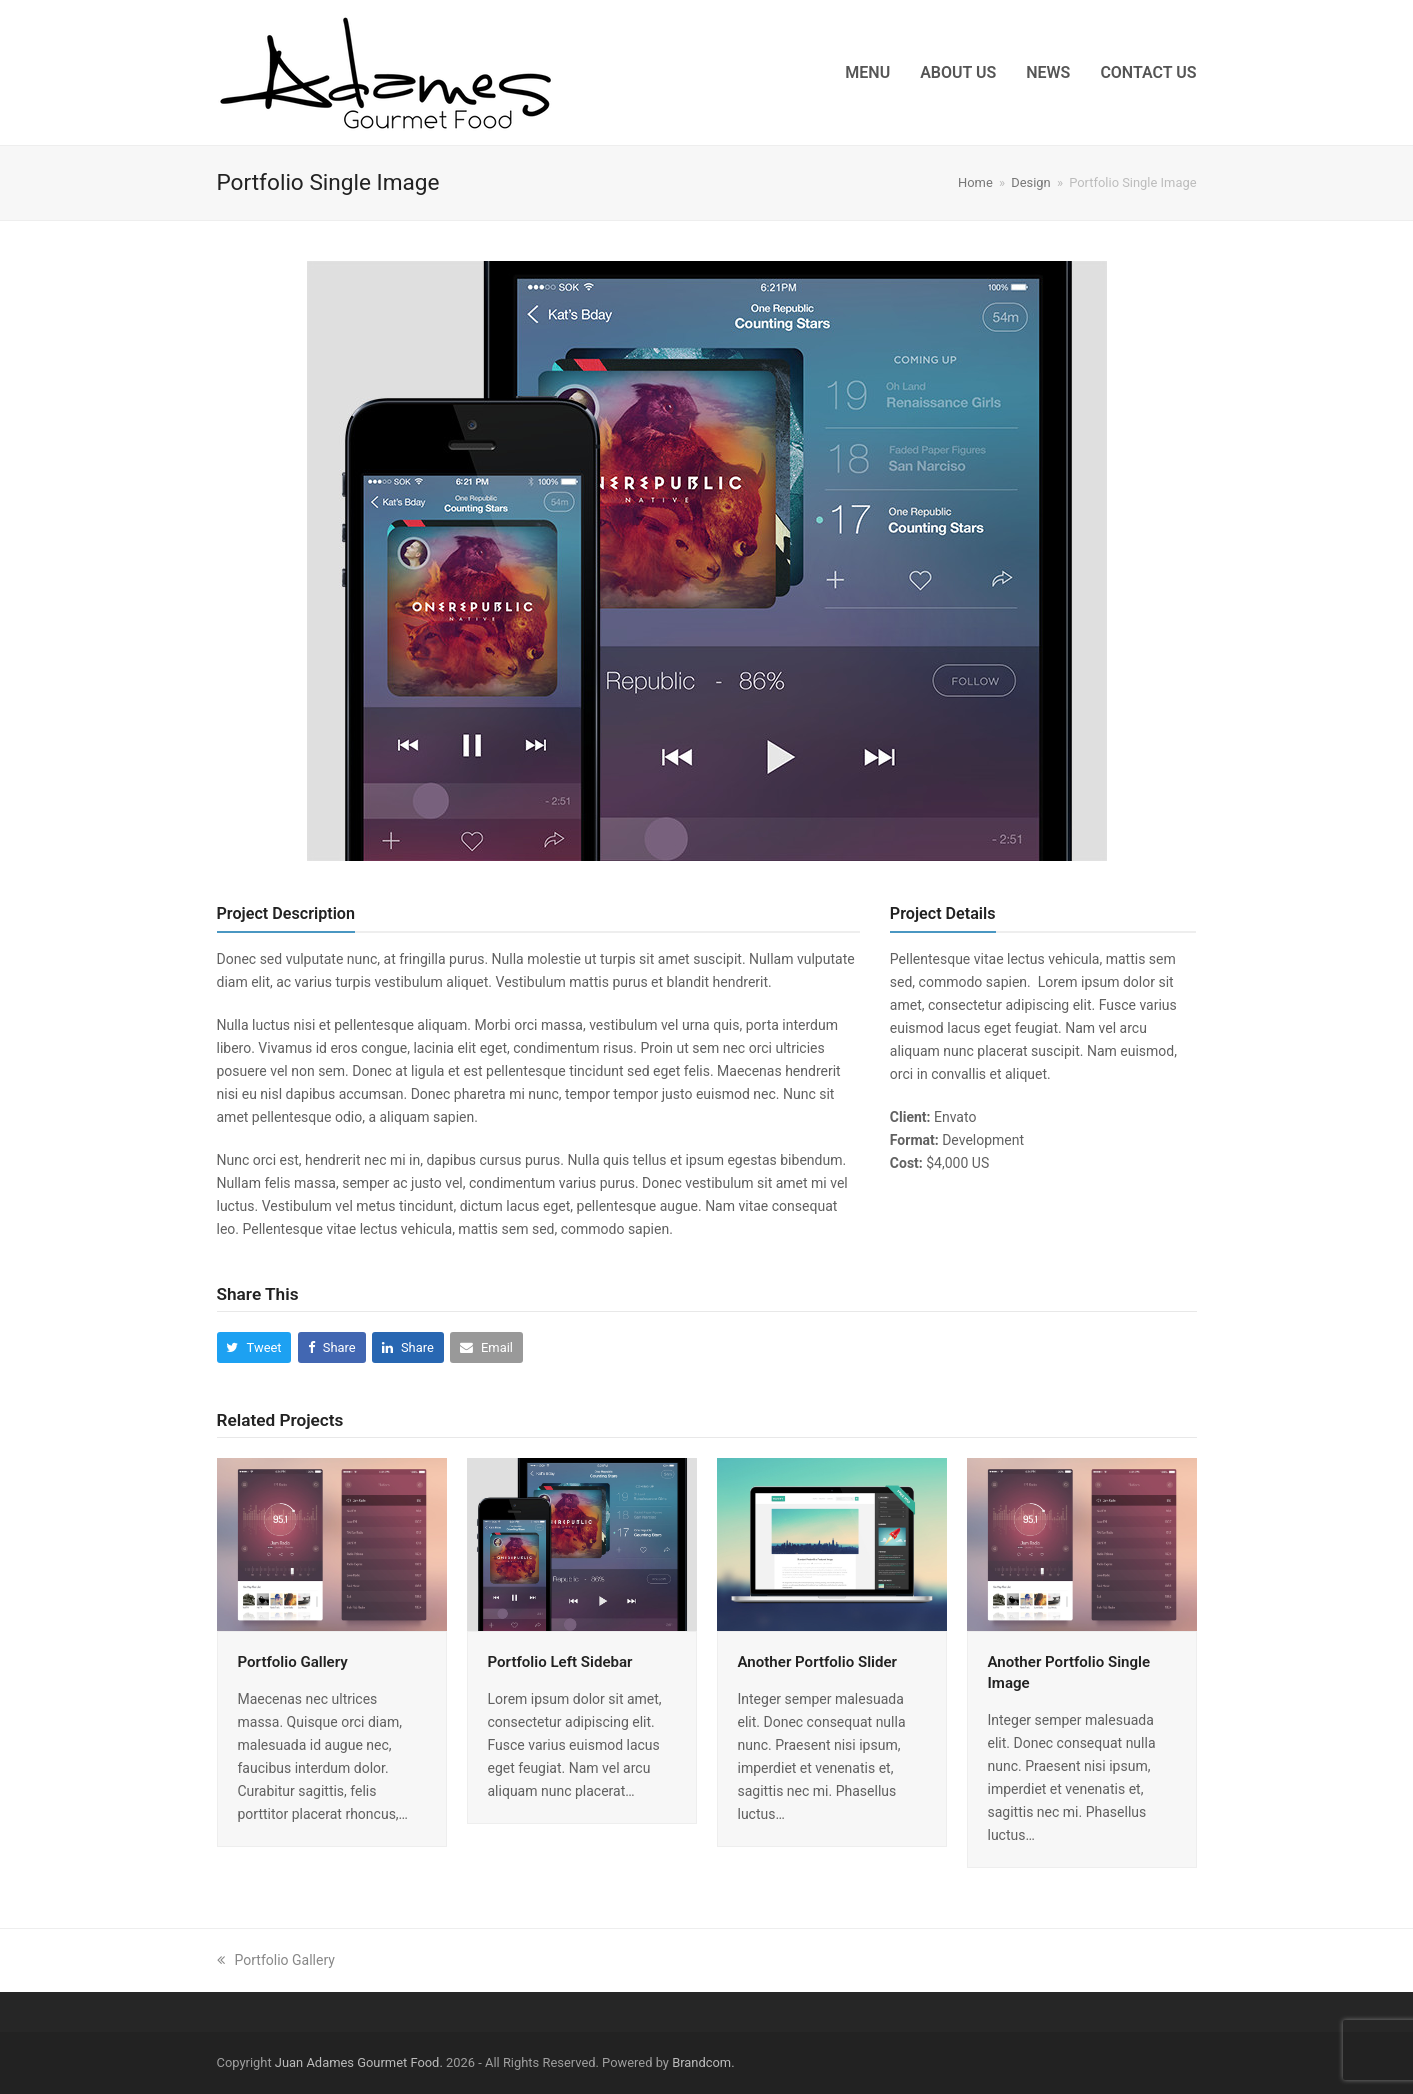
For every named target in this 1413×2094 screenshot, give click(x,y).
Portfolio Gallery (293, 1662)
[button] (254, 1347)
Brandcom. (703, 2062)
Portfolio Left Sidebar (560, 1662)
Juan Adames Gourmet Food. (359, 2062)
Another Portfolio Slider (817, 1662)
